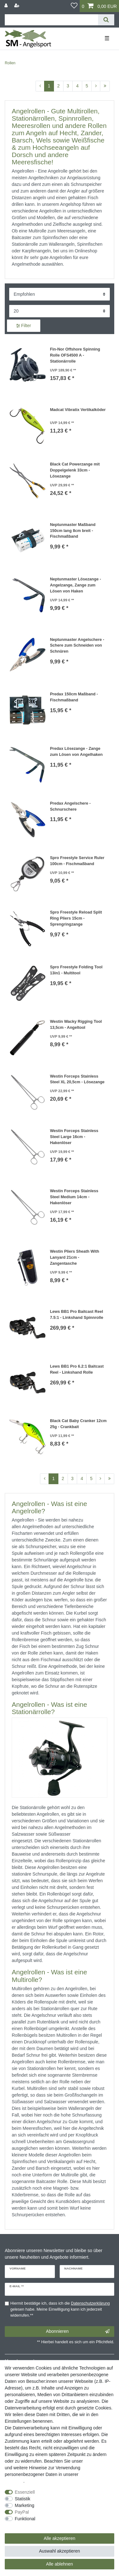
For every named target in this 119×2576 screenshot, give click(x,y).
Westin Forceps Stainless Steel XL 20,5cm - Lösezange (77, 1079)
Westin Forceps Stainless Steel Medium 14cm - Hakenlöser (74, 1197)
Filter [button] (23, 326)
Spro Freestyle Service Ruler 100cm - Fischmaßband (77, 861)
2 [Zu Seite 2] (58, 85)
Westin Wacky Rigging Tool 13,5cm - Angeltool (76, 1024)
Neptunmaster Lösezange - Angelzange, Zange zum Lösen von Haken (75, 585)
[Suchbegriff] (51, 19)
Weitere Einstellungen (26, 2525)
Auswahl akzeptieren (59, 2551)
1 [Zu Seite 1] (49, 85)
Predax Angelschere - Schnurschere (70, 806)
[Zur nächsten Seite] (95, 86)
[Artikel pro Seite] (59, 311)
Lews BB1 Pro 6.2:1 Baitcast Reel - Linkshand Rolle (76, 1369)
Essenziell (25, 2492)
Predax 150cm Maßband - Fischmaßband (74, 697)
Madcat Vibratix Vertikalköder (77, 410)
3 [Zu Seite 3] (68, 85)
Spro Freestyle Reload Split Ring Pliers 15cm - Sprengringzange (76, 918)
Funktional (25, 2518)
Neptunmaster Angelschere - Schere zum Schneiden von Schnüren (77, 645)
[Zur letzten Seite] (105, 86)
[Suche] (106, 19)
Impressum (95, 2461)
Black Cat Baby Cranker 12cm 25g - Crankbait (78, 1424)
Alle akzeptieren (60, 2538)
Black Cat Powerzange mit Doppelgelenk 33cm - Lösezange (75, 470)
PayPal (22, 2512)
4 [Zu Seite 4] (77, 85)
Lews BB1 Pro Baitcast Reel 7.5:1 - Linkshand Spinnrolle (76, 1314)
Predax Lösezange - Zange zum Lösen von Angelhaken (76, 751)
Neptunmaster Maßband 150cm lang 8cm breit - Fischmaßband (72, 530)
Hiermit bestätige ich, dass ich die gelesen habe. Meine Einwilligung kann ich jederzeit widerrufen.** (60, 2309)
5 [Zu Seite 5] (87, 85)
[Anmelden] (6, 5)
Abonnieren (77, 2331)
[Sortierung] (59, 294)
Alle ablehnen (59, 2564)
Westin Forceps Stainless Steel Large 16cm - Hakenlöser (74, 1137)
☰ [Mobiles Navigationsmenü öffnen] (106, 38)
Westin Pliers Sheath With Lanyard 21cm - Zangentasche (74, 1257)
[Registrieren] (17, 5)
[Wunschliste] (74, 6)
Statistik (22, 2498)
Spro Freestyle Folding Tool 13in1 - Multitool (76, 970)
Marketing (24, 2505)
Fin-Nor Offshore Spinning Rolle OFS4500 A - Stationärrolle (75, 355)
